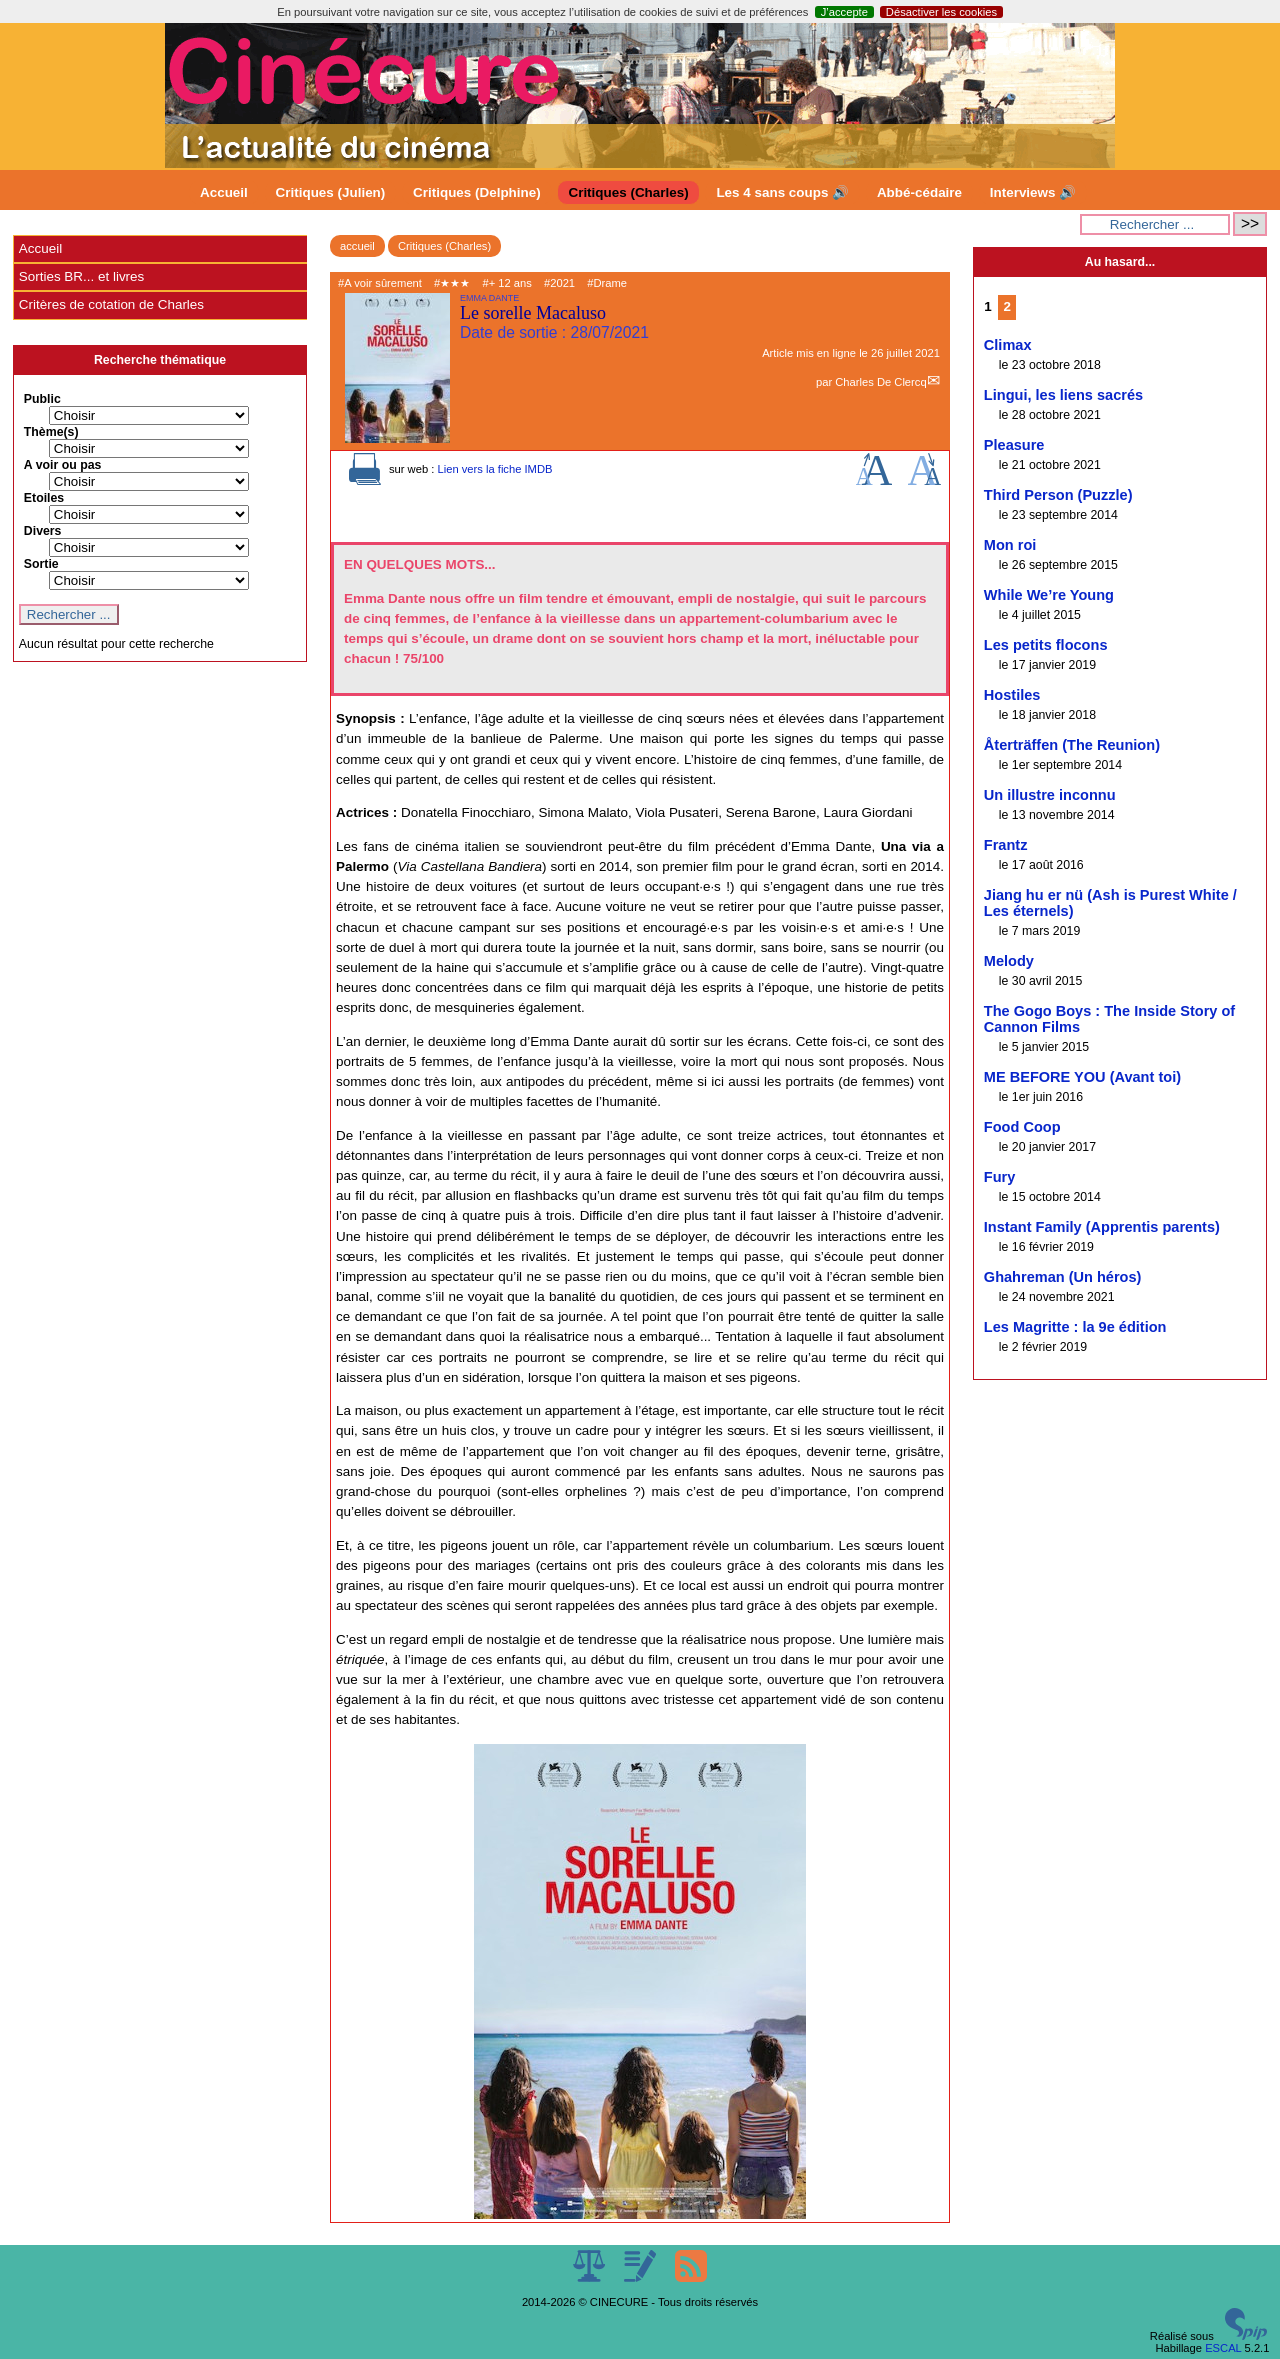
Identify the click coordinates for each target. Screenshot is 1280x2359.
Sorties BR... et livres (81, 276)
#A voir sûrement (380, 283)
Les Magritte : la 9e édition (1075, 1327)
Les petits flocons (1046, 645)
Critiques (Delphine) (477, 192)
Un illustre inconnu (1050, 795)
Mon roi (1010, 545)
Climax (1008, 345)
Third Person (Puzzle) (1058, 495)
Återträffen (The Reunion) (1072, 745)
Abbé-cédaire (919, 192)
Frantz (1006, 845)
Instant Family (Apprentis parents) (1102, 1227)
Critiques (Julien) (331, 192)
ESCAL (1223, 2348)
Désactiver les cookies (941, 12)
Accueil (224, 192)
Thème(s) (51, 432)
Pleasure (1014, 445)
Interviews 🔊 (1033, 192)
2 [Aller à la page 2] (1006, 306)
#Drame (607, 283)
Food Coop (1022, 1127)
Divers (43, 531)
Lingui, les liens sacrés (1063, 395)
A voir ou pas (63, 465)
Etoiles (44, 498)
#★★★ (452, 283)
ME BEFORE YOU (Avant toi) (1082, 1077)
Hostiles (1012, 695)
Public (42, 399)
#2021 (559, 283)
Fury (1000, 1177)
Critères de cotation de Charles (111, 304)
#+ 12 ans (506, 283)
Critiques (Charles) (628, 192)
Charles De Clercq (880, 382)
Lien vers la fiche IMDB (494, 469)
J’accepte (844, 12)
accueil (357, 246)
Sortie (41, 564)
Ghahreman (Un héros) (1063, 1277)
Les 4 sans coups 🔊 (782, 192)
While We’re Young (1049, 595)
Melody (1009, 961)
